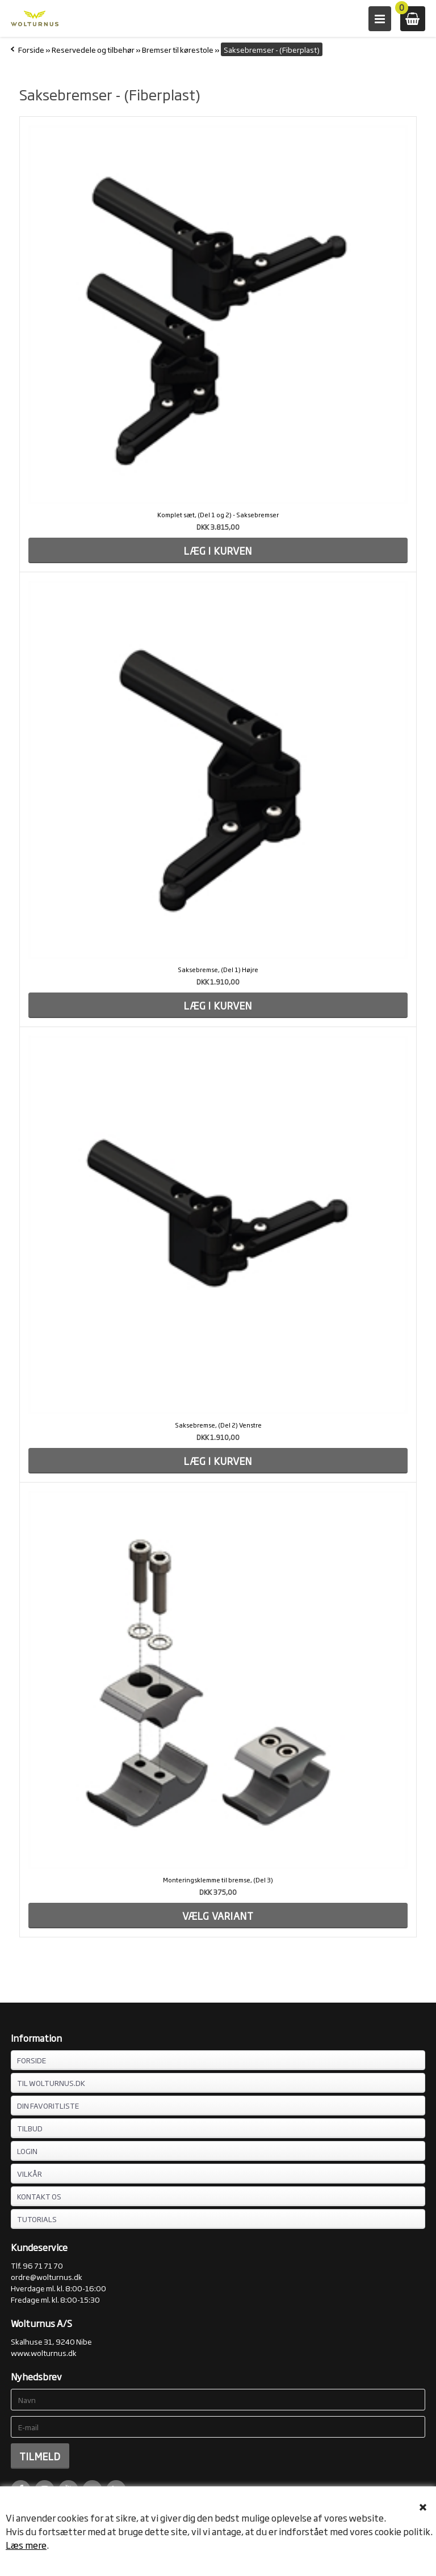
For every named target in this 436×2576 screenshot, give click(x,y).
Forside (31, 49)
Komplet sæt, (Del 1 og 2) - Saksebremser (218, 514)
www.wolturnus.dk (44, 2352)
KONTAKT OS (39, 2196)
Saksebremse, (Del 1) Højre (218, 969)
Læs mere (26, 2545)
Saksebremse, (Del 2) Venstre (218, 1424)
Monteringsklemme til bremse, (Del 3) (218, 1879)
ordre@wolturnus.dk (46, 2276)
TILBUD (30, 2128)
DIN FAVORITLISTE (48, 2105)
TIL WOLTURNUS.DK (51, 2082)
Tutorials (37, 2218)
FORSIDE (31, 2060)
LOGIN (27, 2150)
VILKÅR (29, 2173)
